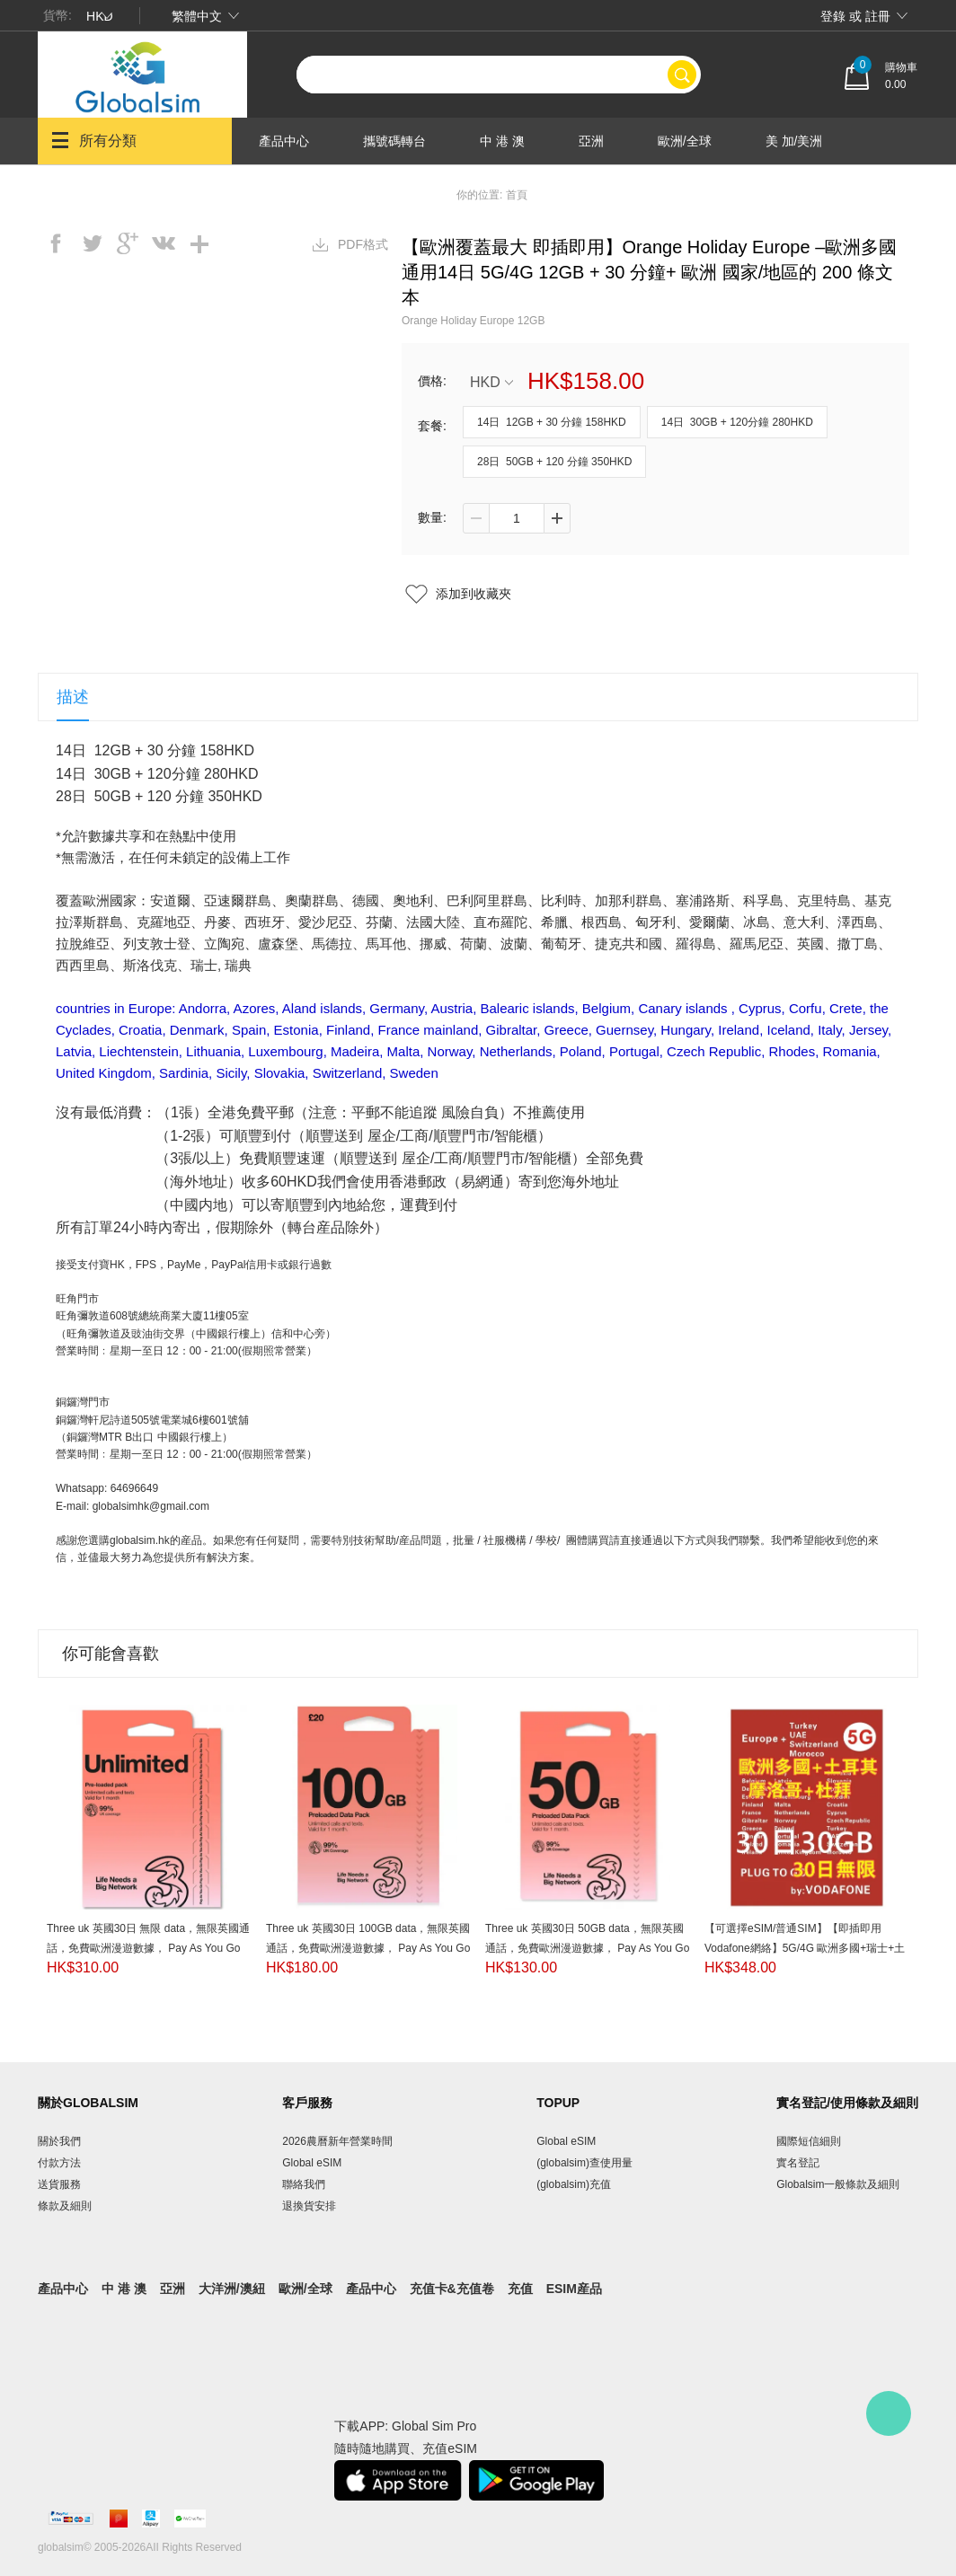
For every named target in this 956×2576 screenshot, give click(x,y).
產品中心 (284, 141)
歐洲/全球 (685, 141)
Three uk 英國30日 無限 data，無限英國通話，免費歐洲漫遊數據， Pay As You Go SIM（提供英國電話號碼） (148, 1948)
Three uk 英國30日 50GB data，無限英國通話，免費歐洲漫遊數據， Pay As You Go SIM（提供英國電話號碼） (587, 1948)
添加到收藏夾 (473, 594)
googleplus (128, 243)
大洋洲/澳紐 (292, 188)
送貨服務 (59, 2184)
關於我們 (59, 2141)
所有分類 (94, 140)
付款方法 (59, 2163)
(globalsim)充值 (573, 2184)
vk (163, 243)
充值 (520, 2288)
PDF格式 (363, 244)
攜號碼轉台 (394, 141)
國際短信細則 (808, 2141)
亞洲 (591, 141)
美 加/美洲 (794, 141)
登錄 (832, 16)
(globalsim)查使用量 (584, 2163)
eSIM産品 (574, 2288)
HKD (491, 382)
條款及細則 (65, 2206)
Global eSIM (311, 2163)
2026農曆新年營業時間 (337, 2141)
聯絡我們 (303, 2184)
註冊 (877, 16)
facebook (56, 243)
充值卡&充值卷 (452, 2288)
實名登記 (797, 2163)
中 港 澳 (502, 141)
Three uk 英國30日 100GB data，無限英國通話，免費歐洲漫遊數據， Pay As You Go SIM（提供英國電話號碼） (368, 1948)
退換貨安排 (309, 2206)
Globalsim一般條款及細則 (837, 2184)
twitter (92, 243)
